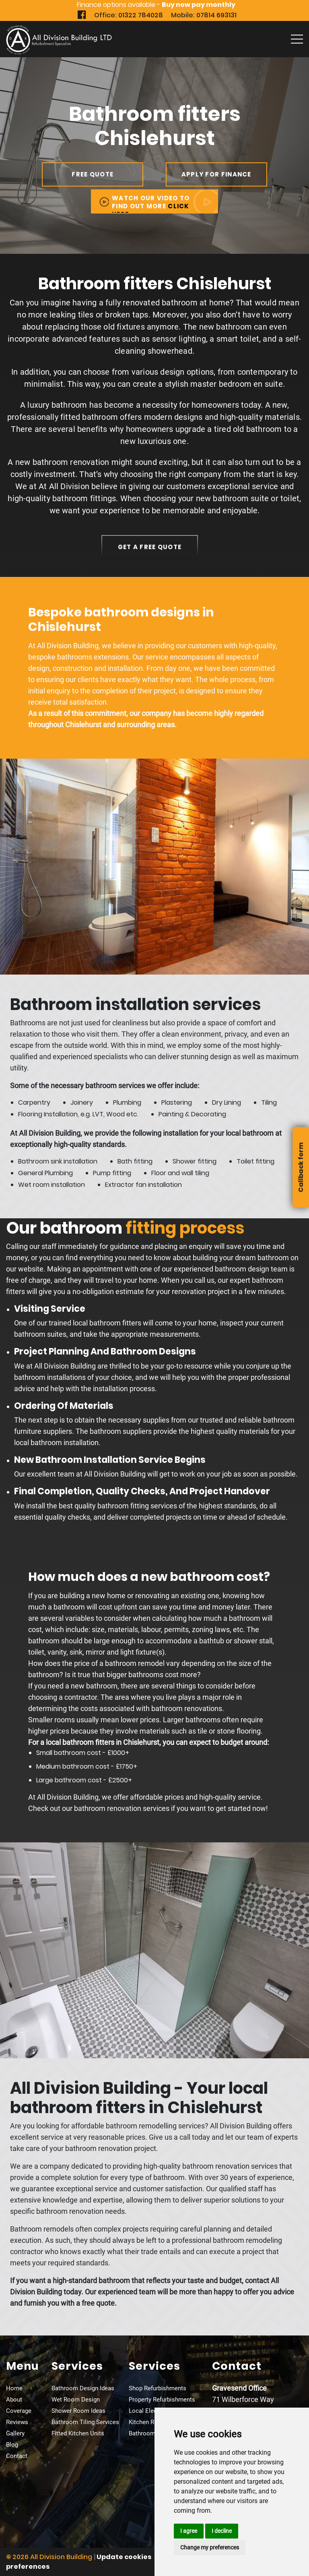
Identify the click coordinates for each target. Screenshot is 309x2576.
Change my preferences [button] (209, 2547)
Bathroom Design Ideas (83, 2388)
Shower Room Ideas (78, 2410)
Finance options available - (156, 4)
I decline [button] (222, 2531)
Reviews (17, 2422)
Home (14, 2388)
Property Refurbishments (162, 2399)
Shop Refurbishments (157, 2388)
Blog (12, 2444)
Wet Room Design (76, 2399)
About (14, 2399)
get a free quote (150, 547)
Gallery (15, 2433)
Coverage (18, 2410)
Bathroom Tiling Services (85, 2422)
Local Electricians (153, 2410)
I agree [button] (188, 2531)
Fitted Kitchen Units (78, 2433)
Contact (16, 2456)
